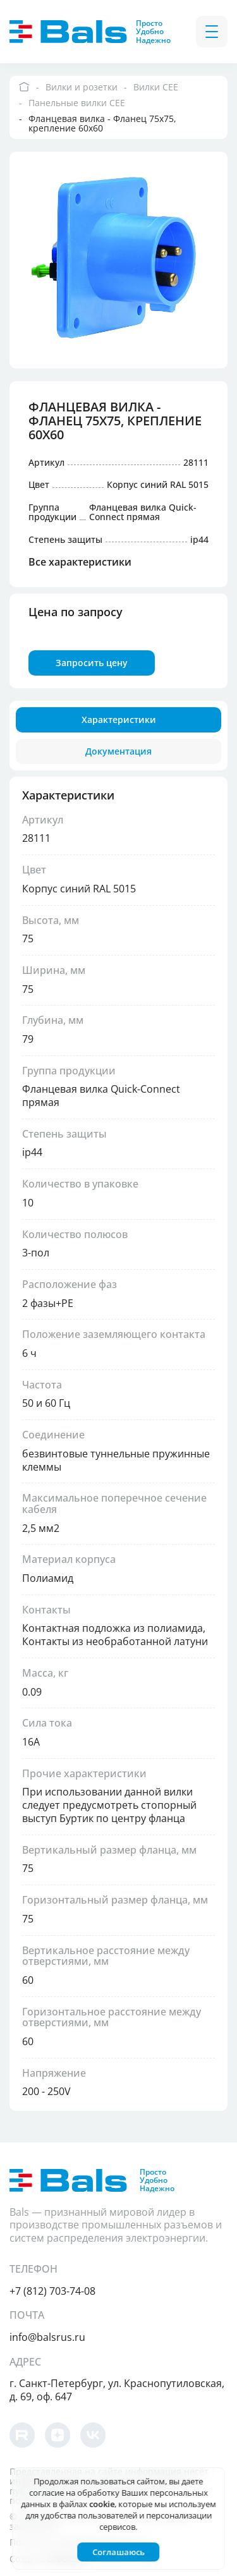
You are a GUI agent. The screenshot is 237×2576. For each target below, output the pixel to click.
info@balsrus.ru (48, 2337)
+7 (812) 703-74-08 (53, 2291)
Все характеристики (80, 562)
